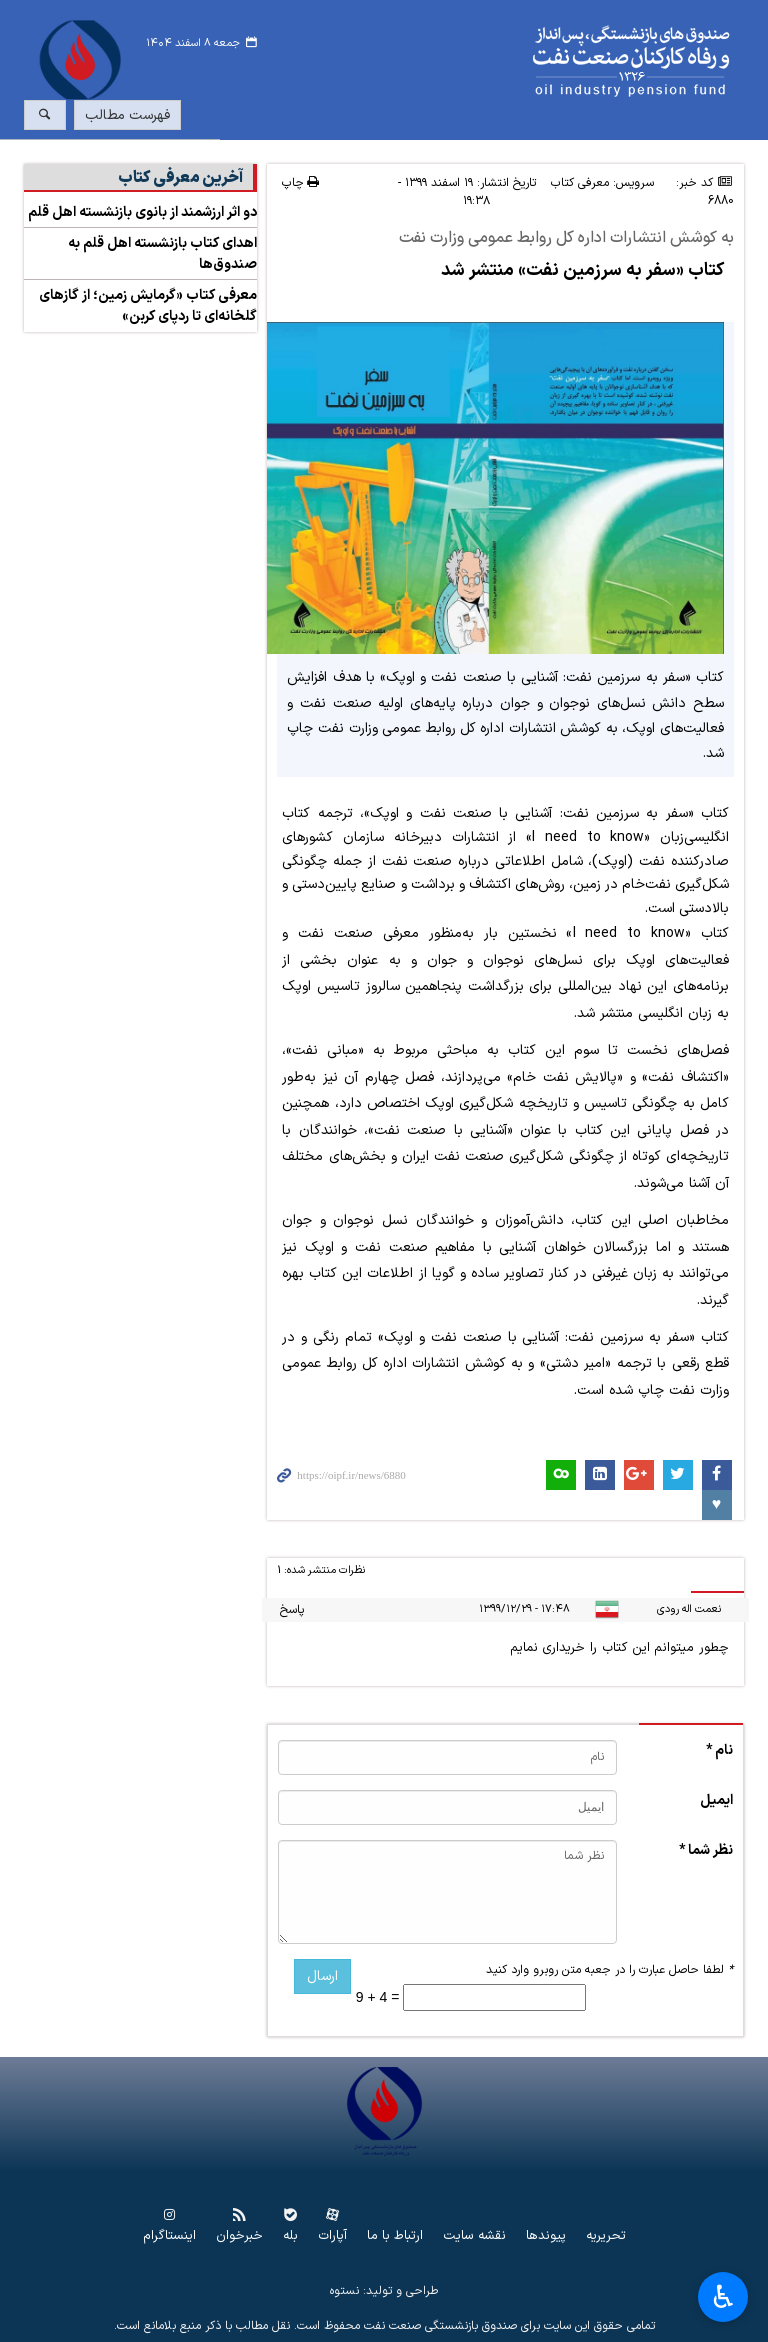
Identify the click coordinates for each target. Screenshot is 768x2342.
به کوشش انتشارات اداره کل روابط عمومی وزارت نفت (566, 239)
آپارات (332, 2236)
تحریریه (606, 2236)
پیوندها (546, 2236)
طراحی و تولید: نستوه (384, 2291)
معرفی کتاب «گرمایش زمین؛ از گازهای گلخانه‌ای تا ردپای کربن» (148, 306)
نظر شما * (706, 1850)
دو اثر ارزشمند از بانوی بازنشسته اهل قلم (142, 212)
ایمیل (716, 1800)
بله (290, 2236)
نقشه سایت (474, 2236)
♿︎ (723, 2297)
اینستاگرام (169, 2236)
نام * (719, 1750)
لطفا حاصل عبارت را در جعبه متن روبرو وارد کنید (609, 1970)
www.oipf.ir (445, 62)
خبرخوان (239, 2236)
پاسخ (292, 1610)
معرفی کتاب (580, 183)
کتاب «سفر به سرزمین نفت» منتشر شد (582, 270)
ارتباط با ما (395, 2236)
